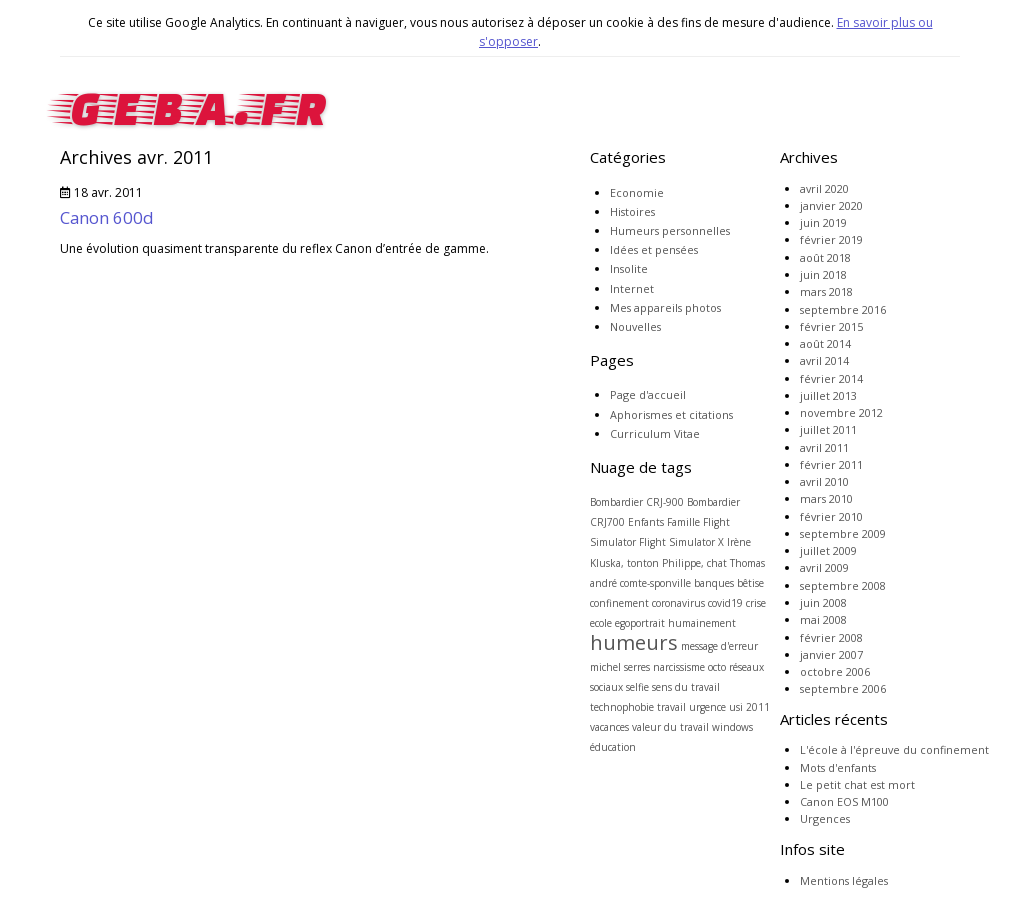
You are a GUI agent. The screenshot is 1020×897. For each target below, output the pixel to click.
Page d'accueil (648, 394)
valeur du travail (670, 727)
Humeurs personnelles (670, 230)
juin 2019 (823, 222)
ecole (601, 623)
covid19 (725, 603)
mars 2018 (826, 291)
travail (671, 707)
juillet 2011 (828, 429)
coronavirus (678, 603)
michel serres (620, 667)
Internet (632, 288)
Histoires (632, 211)
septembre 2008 (843, 585)
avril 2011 (824, 447)
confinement (619, 603)
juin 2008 (823, 602)
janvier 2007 (831, 654)
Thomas (747, 563)
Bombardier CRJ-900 (637, 502)
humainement (702, 623)
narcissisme (679, 667)
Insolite (629, 268)
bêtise (750, 583)
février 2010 (831, 516)
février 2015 (831, 326)
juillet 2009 (828, 550)
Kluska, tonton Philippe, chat (658, 563)
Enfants (646, 522)
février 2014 (831, 378)
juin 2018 (823, 274)
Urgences (825, 818)
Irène (739, 542)
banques (714, 583)
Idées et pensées (654, 249)
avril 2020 (824, 188)
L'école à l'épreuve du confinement (894, 749)
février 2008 (831, 637)
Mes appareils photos (665, 307)
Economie (637, 192)
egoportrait (640, 623)
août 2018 (825, 257)
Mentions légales (844, 880)
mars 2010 (826, 498)
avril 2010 (824, 481)
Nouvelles (635, 326)
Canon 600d (107, 217)
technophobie (622, 707)
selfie (637, 687)
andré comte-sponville (640, 583)
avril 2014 (824, 360)
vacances (609, 727)
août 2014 (825, 343)
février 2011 (831, 464)
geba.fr (193, 103)
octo (717, 667)
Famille (683, 522)
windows (732, 727)
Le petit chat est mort (857, 784)
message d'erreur (719, 646)
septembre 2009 (843, 533)
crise (756, 603)
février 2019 (831, 239)
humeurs (634, 642)
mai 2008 (823, 619)
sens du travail (686, 687)
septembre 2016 (843, 309)
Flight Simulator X (681, 542)
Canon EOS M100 (844, 801)
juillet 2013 (828, 395)
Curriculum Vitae (655, 433)
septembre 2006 (843, 688)
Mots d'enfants (838, 767)
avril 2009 (824, 567)
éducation (613, 747)
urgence (707, 707)
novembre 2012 (841, 412)
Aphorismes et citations (671, 414)
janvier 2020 (831, 205)
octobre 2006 (835, 671)
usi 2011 (749, 707)
